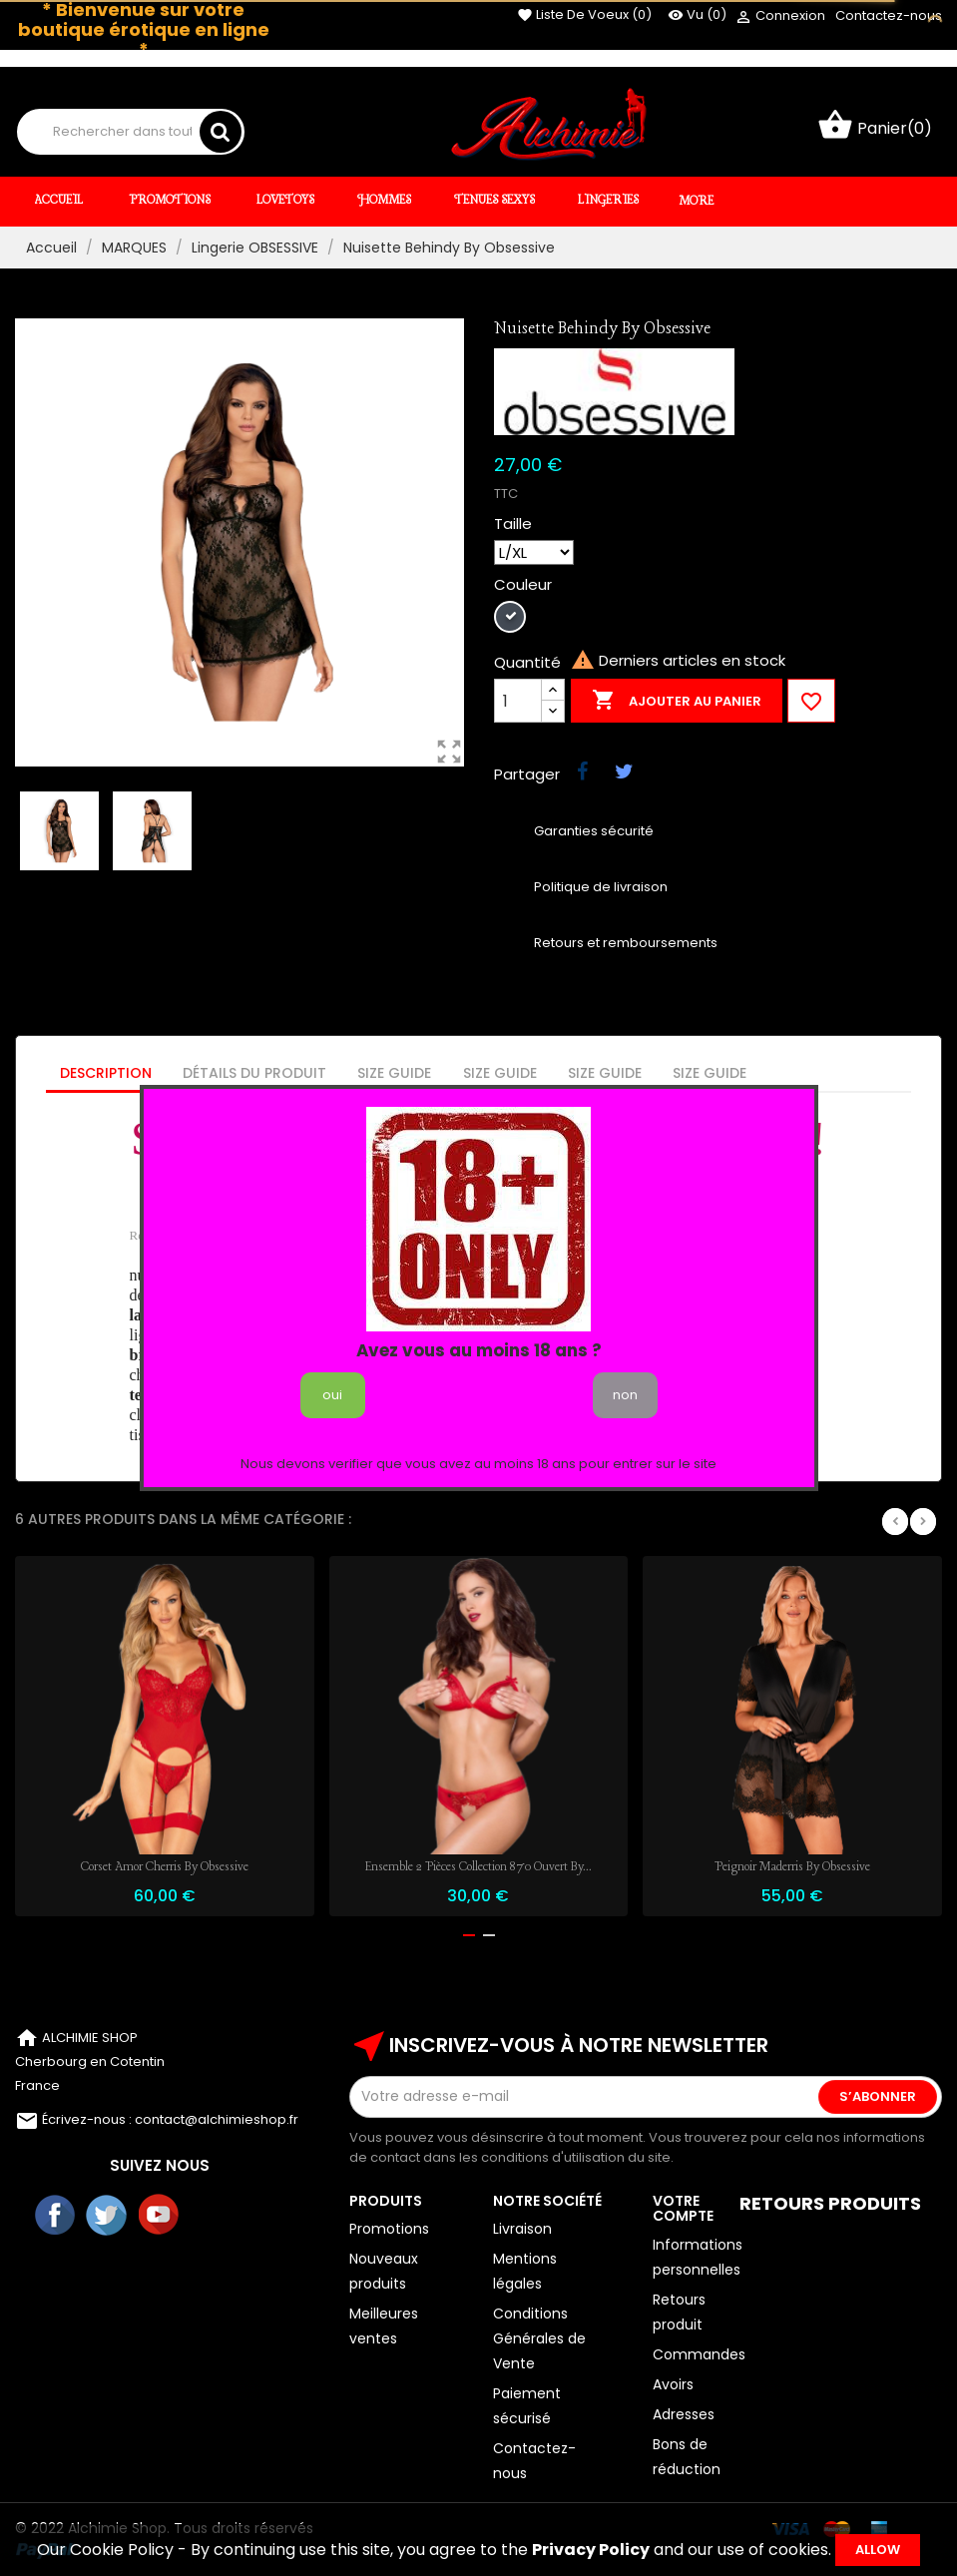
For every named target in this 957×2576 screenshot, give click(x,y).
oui (332, 1394)
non (625, 1394)
